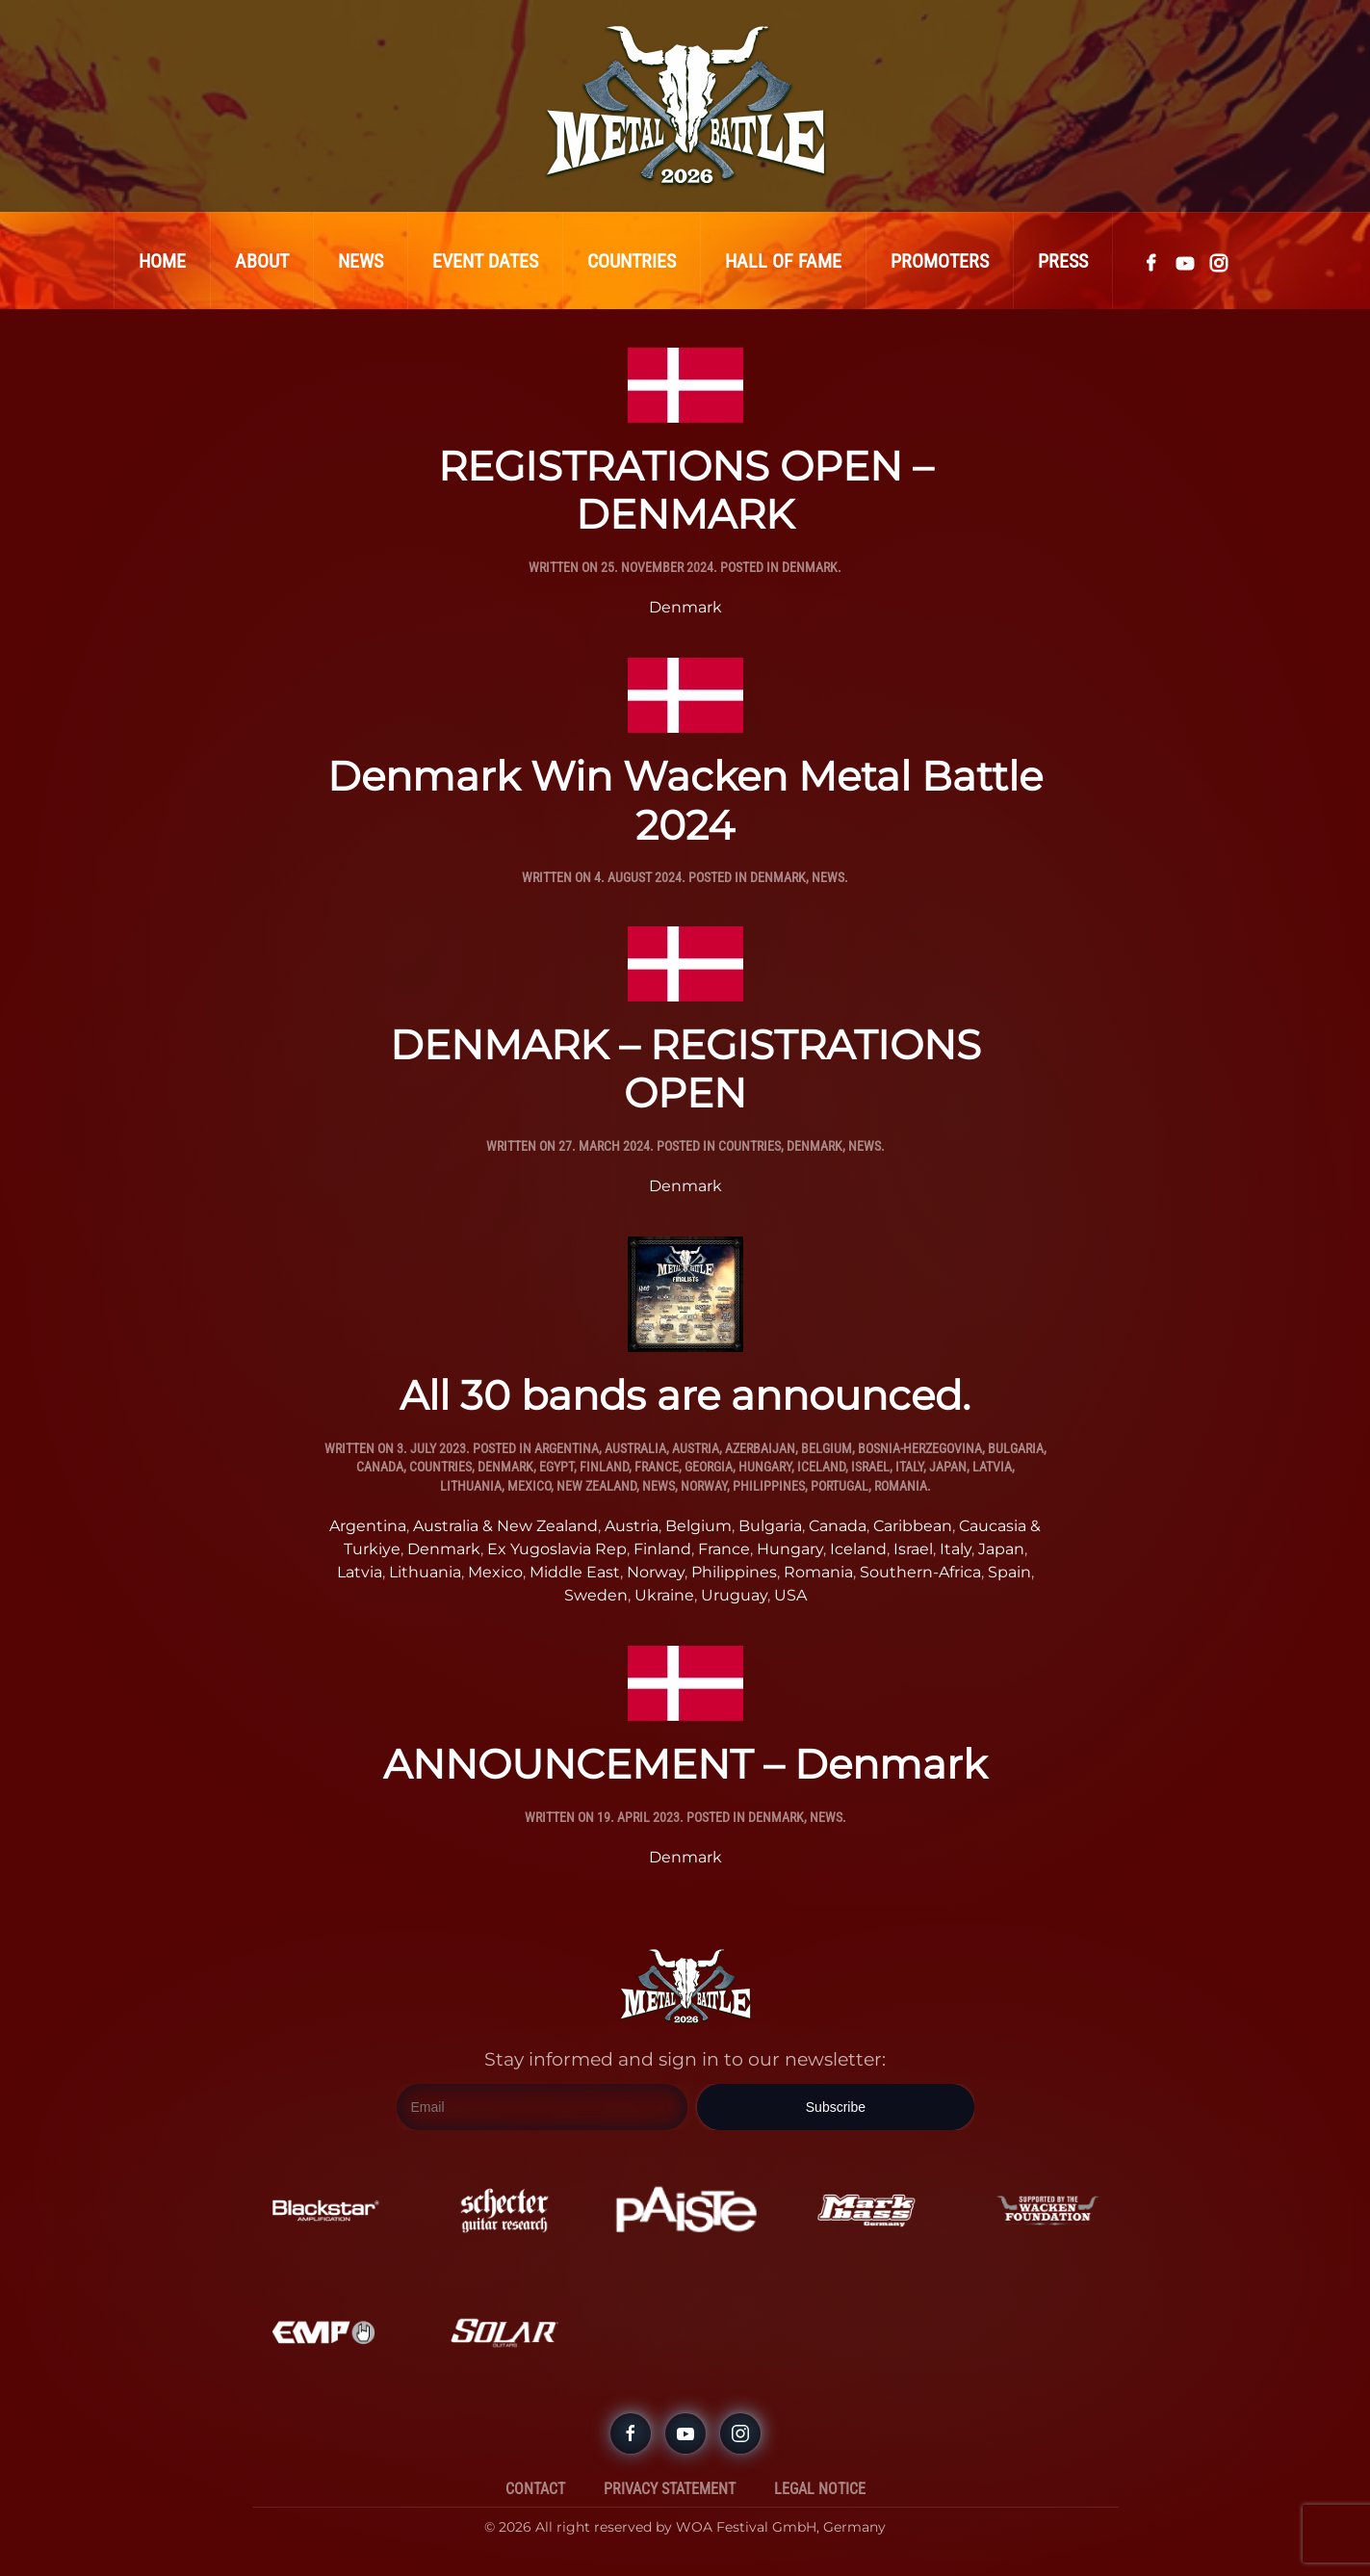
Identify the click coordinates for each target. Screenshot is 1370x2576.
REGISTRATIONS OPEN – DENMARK (685, 490)
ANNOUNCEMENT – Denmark (685, 1764)
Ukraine (664, 1595)
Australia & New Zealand (505, 1526)
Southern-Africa (920, 1572)
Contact (535, 2489)
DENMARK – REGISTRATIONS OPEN (685, 1069)
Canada (379, 1466)
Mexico (529, 1486)
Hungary (764, 1466)
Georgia (709, 1466)
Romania (900, 1486)
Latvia (992, 1466)
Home (162, 261)
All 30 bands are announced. (685, 1395)
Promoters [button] (940, 261)
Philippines (769, 1486)
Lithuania (471, 1486)
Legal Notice (820, 2489)
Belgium (826, 1448)
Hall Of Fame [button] (783, 261)
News (360, 261)
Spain (1009, 1572)
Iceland (821, 1466)
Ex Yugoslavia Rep (557, 1549)
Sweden (596, 1595)
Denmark (810, 567)
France (656, 1466)
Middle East (575, 1572)
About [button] (262, 261)
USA (790, 1595)
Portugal (839, 1486)
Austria (695, 1448)
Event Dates (485, 261)
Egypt (556, 1466)
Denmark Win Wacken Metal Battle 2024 (685, 800)
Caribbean (912, 1526)
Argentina (566, 1448)
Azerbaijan (760, 1448)
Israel (870, 1466)
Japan (948, 1466)
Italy (909, 1466)
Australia (635, 1448)
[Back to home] (685, 106)
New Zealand (596, 1486)
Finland (604, 1466)
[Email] (542, 2107)
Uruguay (734, 1595)
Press (1063, 261)
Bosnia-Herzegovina (920, 1448)
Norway (704, 1486)
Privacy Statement (670, 2489)
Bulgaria (1016, 1448)
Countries (631, 261)
